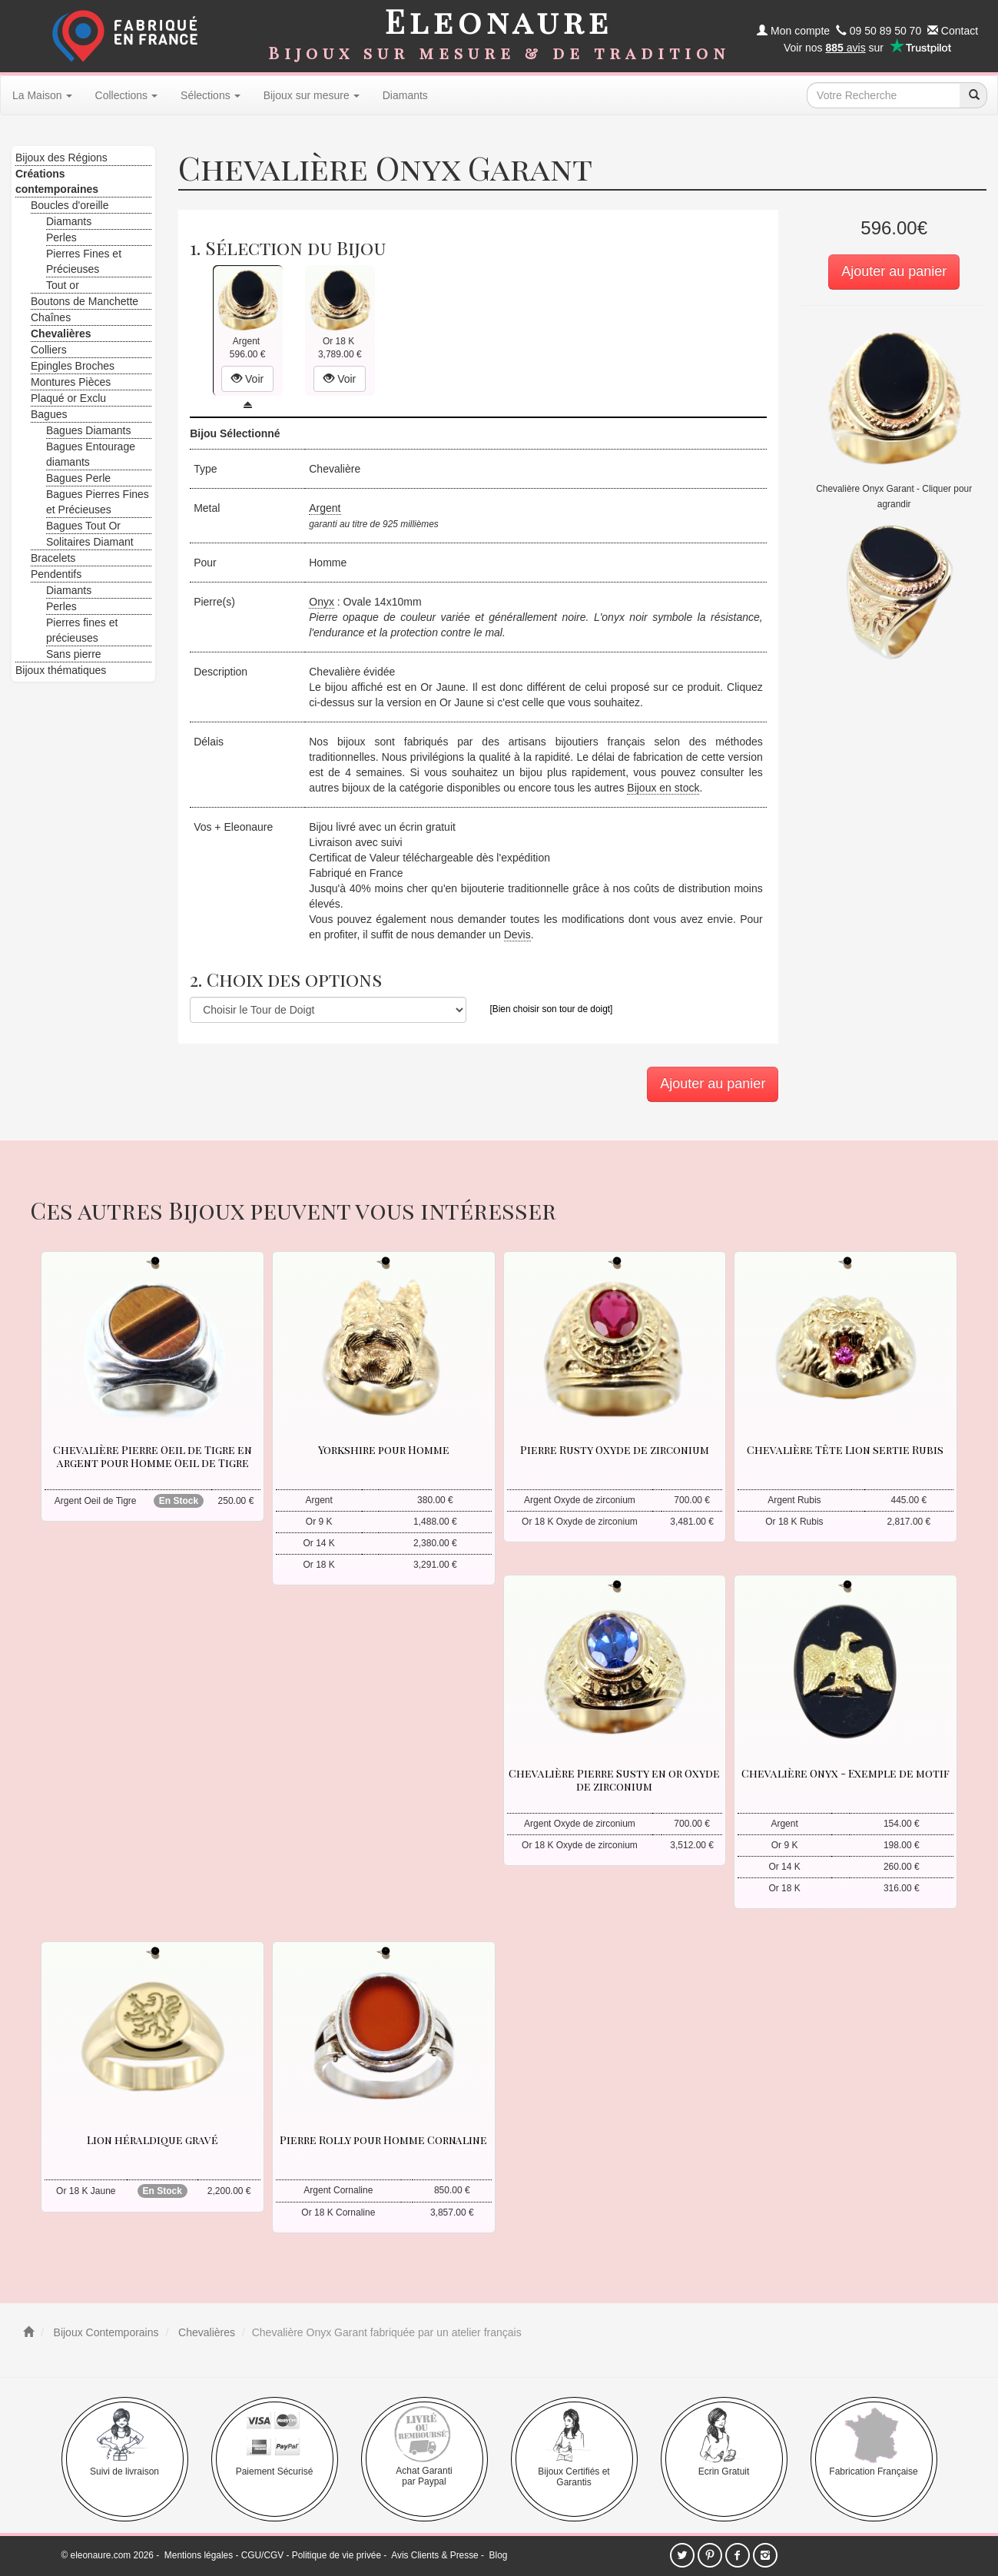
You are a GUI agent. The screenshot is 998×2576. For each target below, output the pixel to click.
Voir (247, 379)
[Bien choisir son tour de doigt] (550, 1009)
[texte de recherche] (883, 95)
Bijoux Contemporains (105, 2332)
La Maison (42, 95)
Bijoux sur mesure (312, 95)
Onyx (321, 602)
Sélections (210, 95)
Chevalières (205, 2332)
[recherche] (973, 95)
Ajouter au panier (894, 271)
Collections (126, 95)
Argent (324, 508)
